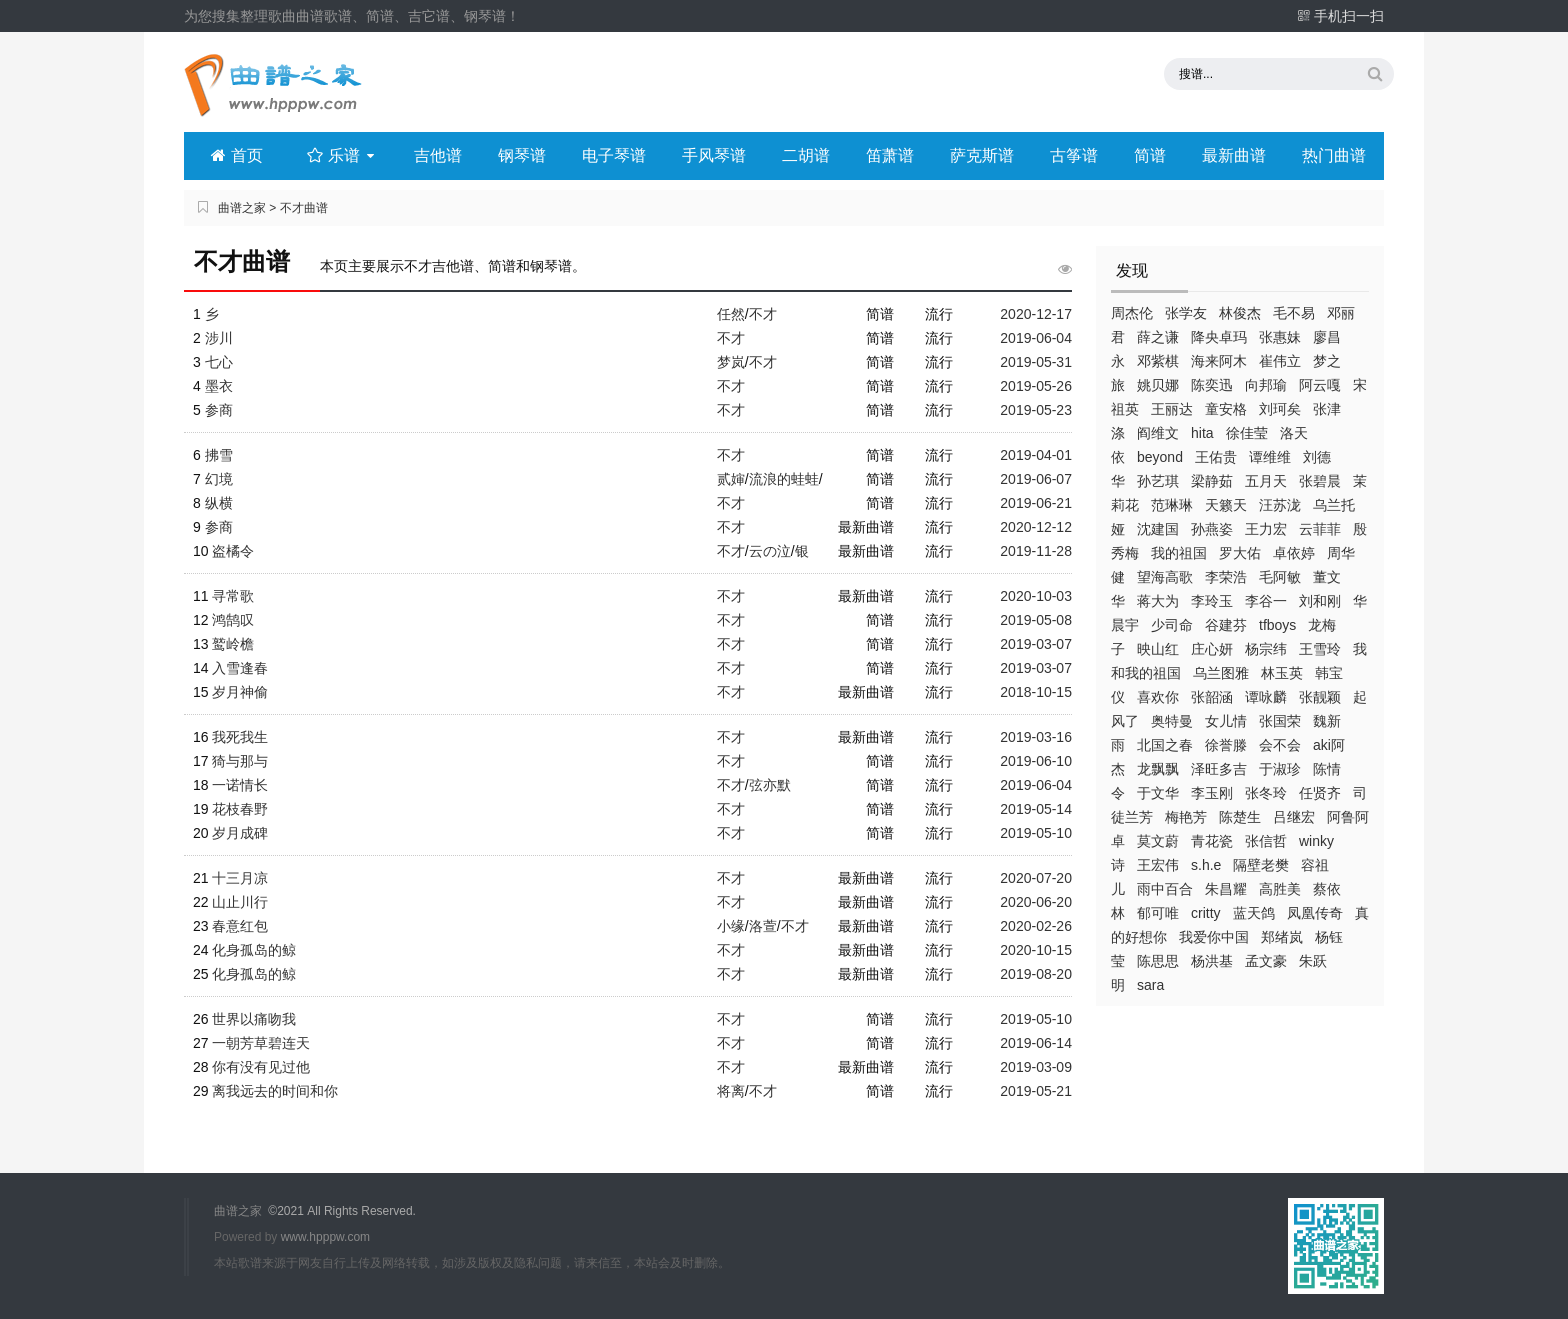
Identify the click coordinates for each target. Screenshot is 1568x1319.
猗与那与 (240, 761)
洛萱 (763, 926)
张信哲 (1266, 841)
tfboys (1277, 625)
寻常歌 (233, 596)
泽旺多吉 (1219, 769)
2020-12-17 (1036, 314)
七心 (219, 362)
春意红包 (240, 926)
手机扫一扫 (1340, 16)
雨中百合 (1165, 889)
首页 (236, 155)
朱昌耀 (1226, 889)
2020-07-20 (1036, 878)
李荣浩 (1226, 577)
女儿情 (1226, 721)
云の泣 (770, 551)
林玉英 (1282, 673)
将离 (731, 1091)
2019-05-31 (1036, 362)
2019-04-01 (1036, 455)
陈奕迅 (1212, 385)
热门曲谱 (1334, 155)
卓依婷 (1294, 553)
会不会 (1280, 745)
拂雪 (219, 455)
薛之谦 (1158, 337)
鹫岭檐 (233, 644)
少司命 (1172, 625)
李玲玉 (1212, 601)
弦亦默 (770, 785)
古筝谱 (1074, 155)
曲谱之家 (242, 208)
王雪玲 (1320, 649)
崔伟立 (1280, 361)
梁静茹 (1212, 481)
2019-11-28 (1036, 551)
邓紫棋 (1158, 361)
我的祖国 (1179, 553)
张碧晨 (1320, 481)
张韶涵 (1212, 697)
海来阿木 (1219, 361)
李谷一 (1266, 601)
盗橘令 (233, 551)
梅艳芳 (1186, 817)
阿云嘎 (1320, 385)
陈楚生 (1240, 817)
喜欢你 (1158, 697)
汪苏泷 (1280, 505)
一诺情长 (240, 785)
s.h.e (1206, 865)
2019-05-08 (1036, 620)
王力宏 (1266, 529)
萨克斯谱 (982, 155)
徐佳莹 (1247, 433)
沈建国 (1158, 529)
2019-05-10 (1036, 833)
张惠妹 (1280, 337)
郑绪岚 (1282, 937)
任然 (731, 314)
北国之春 (1165, 745)
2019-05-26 (1036, 386)
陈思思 (1158, 961)
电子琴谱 (614, 155)
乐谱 (342, 155)
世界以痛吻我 (254, 1019)
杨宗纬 (1266, 649)
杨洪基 (1212, 961)
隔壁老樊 (1261, 865)
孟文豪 (1266, 961)
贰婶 (731, 479)
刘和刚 (1320, 601)
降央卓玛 (1219, 337)
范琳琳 (1172, 505)
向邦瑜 (1266, 385)
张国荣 (1280, 721)
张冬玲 (1266, 793)
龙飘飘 (1158, 769)
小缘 (731, 926)
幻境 (219, 479)
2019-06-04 (1036, 338)
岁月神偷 (240, 692)
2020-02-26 (1036, 926)
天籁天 (1226, 505)
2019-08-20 (1036, 974)
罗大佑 (1240, 553)
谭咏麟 (1266, 697)
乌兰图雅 (1221, 673)
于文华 (1158, 793)
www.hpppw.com (325, 1237)
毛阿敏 (1280, 577)
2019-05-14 (1036, 809)
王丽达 (1172, 409)
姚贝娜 (1158, 385)
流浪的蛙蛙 (784, 479)
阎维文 (1158, 433)
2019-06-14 (1036, 1043)
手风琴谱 (714, 155)
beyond (1160, 457)
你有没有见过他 (261, 1067)
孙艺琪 (1158, 481)
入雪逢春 (240, 668)
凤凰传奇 (1315, 913)
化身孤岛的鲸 (254, 950)
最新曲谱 (1234, 155)
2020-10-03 (1036, 596)
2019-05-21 (1036, 1091)
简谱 (1150, 155)
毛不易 (1294, 313)
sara (1150, 985)
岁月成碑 (240, 833)
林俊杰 (1240, 313)
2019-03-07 (1036, 644)
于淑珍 (1280, 769)
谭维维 (1270, 457)
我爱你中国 (1214, 937)
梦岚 (731, 362)
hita (1202, 433)
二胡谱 (806, 155)
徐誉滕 (1226, 745)
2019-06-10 (1036, 761)
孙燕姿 (1212, 529)
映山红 (1158, 649)
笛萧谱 (890, 155)
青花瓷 (1212, 841)
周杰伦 (1132, 313)
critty (1206, 913)
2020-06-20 (1036, 902)
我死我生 (240, 737)
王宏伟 (1158, 865)
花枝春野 (240, 809)
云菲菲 (1320, 529)
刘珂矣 (1280, 409)
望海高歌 (1165, 577)
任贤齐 (1320, 793)
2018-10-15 (1036, 692)
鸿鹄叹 (233, 620)
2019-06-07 (1036, 479)
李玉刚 (1212, 793)
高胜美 (1280, 889)
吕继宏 (1294, 817)
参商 (219, 410)
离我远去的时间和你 (275, 1091)
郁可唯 (1158, 913)
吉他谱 (438, 155)
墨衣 (219, 386)
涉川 (219, 338)
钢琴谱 (522, 155)
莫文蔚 (1158, 841)
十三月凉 (240, 878)
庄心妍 (1212, 649)
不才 (763, 314)
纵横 (219, 503)
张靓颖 (1320, 697)
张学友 (1186, 313)
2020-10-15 (1036, 950)
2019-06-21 (1036, 503)
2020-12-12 (1036, 527)
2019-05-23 (1036, 410)
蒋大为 (1158, 601)
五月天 (1266, 481)
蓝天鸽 (1254, 913)
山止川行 (240, 902)
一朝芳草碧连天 (261, 1043)
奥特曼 (1172, 721)
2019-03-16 (1036, 737)
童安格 (1226, 409)
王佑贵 (1216, 457)
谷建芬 (1226, 625)
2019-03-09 (1036, 1067)
